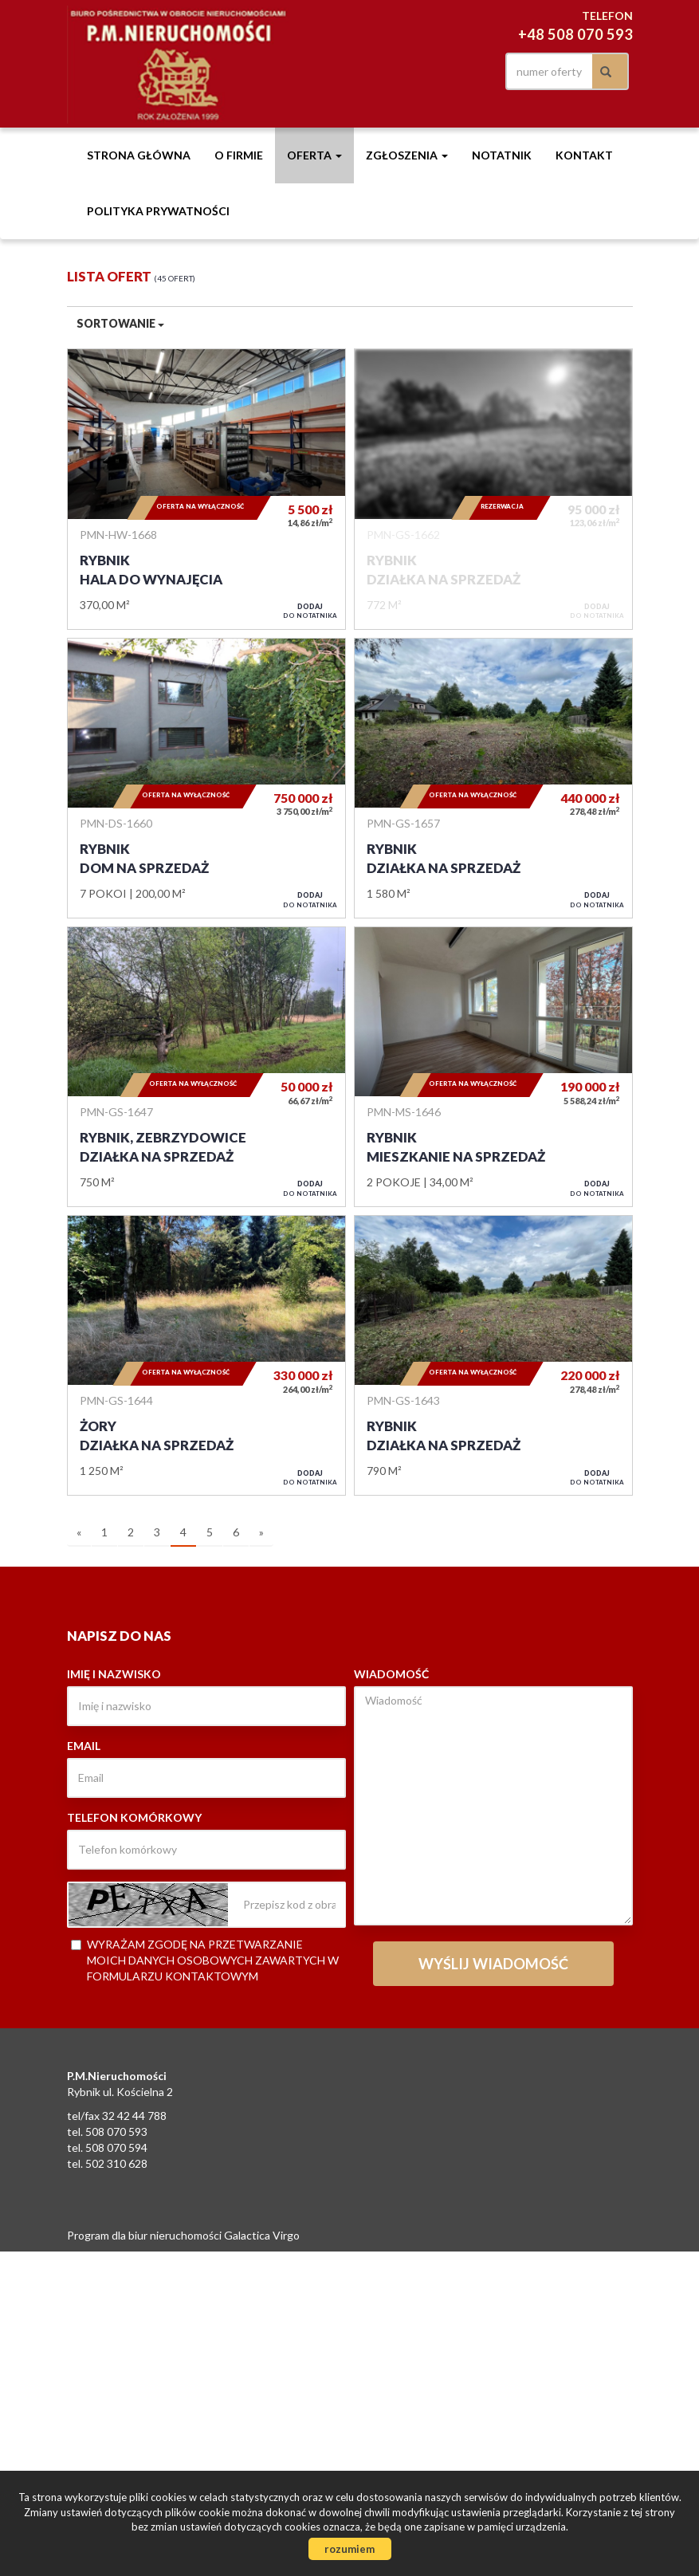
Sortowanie (120, 323)
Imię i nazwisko (114, 1674)
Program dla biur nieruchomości (145, 2235)
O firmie (238, 155)
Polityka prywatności (158, 211)
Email (83, 1745)
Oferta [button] (314, 155)
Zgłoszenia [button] (407, 155)
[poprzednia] (79, 1533)
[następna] (261, 1533)
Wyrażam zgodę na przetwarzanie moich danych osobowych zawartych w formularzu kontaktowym (205, 1960)
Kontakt (584, 155)
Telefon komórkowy (134, 1817)
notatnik (502, 155)
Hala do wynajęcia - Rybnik (206, 488)
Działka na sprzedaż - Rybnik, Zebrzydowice (206, 1066)
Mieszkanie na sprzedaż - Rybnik (493, 1066)
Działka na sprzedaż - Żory (206, 1355)
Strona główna (138, 155)
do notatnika (310, 610)
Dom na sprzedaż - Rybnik (206, 778)
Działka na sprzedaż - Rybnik (493, 488)
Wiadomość (391, 1674)
